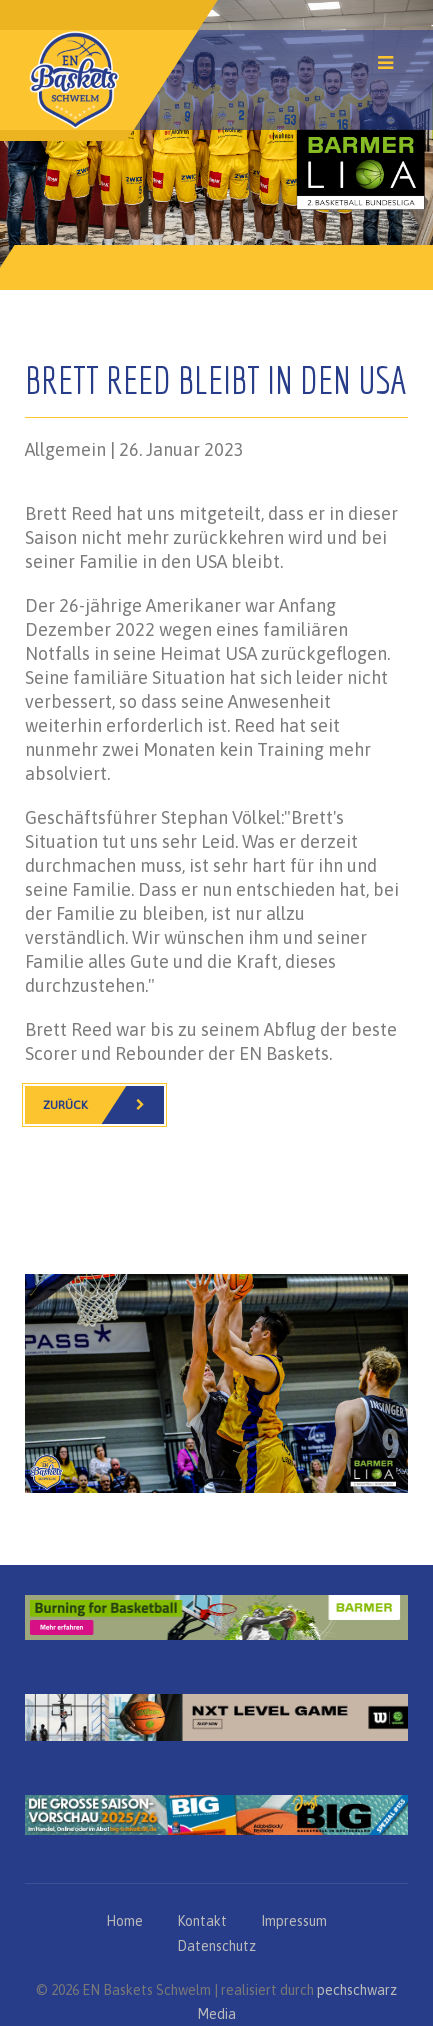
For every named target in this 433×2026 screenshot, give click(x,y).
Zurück (103, 1105)
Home (124, 1921)
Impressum (294, 1921)
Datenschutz (216, 1946)
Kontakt (202, 1921)
